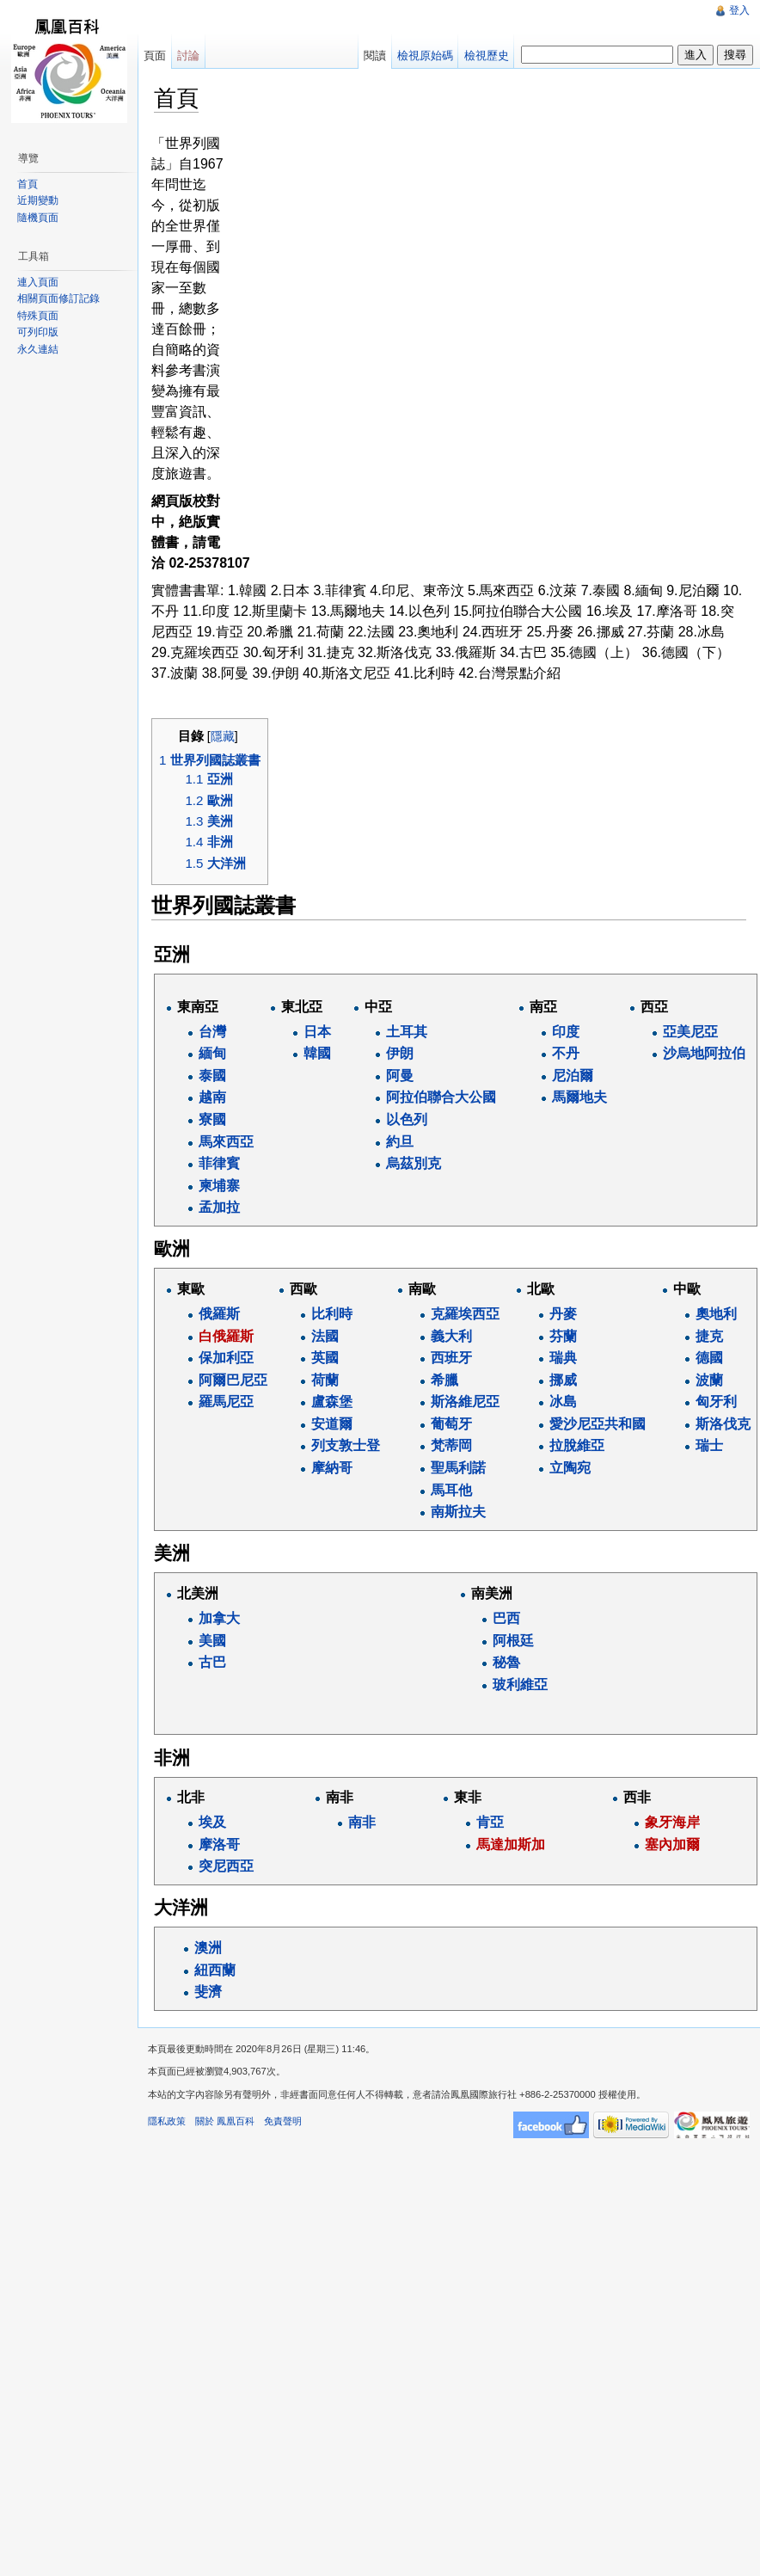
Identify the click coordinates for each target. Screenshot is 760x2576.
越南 (212, 1097)
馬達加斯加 (510, 1844)
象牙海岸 (672, 1822)
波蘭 (709, 1380)
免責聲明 (283, 2121)
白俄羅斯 (226, 1336)
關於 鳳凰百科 (224, 2121)
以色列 (406, 1119)
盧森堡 (331, 1401)
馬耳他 (451, 1490)
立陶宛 (570, 1467)
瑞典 (563, 1357)
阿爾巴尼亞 (233, 1380)
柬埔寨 (219, 1185)
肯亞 (490, 1822)
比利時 (331, 1313)
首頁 (27, 184)
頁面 (155, 55)
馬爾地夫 (579, 1097)
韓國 (317, 1053)
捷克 (709, 1336)
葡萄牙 (451, 1424)
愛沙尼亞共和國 (597, 1424)
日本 (317, 1031)
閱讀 (375, 55)
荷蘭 (325, 1380)
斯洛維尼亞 (465, 1401)
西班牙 (451, 1357)
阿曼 (400, 1075)
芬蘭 (563, 1336)
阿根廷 (513, 1640)
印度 (565, 1031)
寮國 (212, 1119)
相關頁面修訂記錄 (58, 298)
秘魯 (506, 1662)
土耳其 (406, 1031)
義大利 (451, 1336)
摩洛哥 (219, 1844)
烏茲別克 (413, 1163)
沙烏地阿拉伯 (704, 1053)
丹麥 (563, 1313)
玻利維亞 (520, 1684)
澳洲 (208, 1947)
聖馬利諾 (458, 1467)
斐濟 (208, 1991)
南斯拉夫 (458, 1511)
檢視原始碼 (425, 55)
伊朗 (400, 1053)
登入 (739, 10)
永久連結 (37, 349)
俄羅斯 (219, 1313)
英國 (325, 1357)
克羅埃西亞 (465, 1313)
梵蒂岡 (451, 1445)
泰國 (212, 1075)
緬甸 (212, 1053)
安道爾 (331, 1424)
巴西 (506, 1618)
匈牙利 (716, 1401)
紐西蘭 (215, 1970)
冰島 (563, 1401)
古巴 (212, 1662)
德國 (709, 1357)
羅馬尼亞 (226, 1401)
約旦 (400, 1141)
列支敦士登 (345, 1445)
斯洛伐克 (723, 1424)
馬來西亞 (226, 1141)
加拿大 (219, 1618)
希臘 (444, 1380)
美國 (212, 1640)
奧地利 (716, 1313)
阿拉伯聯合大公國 (441, 1097)
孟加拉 (219, 1207)
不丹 (565, 1053)
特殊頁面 (37, 316)
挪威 (563, 1380)
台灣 (212, 1031)
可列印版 (37, 332)
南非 (362, 1822)
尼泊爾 (572, 1075)
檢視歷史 (486, 55)
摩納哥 (331, 1467)
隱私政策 (167, 2121)
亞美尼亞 (690, 1031)
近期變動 (37, 200)
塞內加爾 (672, 1844)
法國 (325, 1336)
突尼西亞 (226, 1866)
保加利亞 (226, 1357)
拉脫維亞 (576, 1445)
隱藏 (223, 736)
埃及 (212, 1822)
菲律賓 (219, 1163)
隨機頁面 (37, 218)
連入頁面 (37, 282)
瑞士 (709, 1445)
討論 (188, 55)
